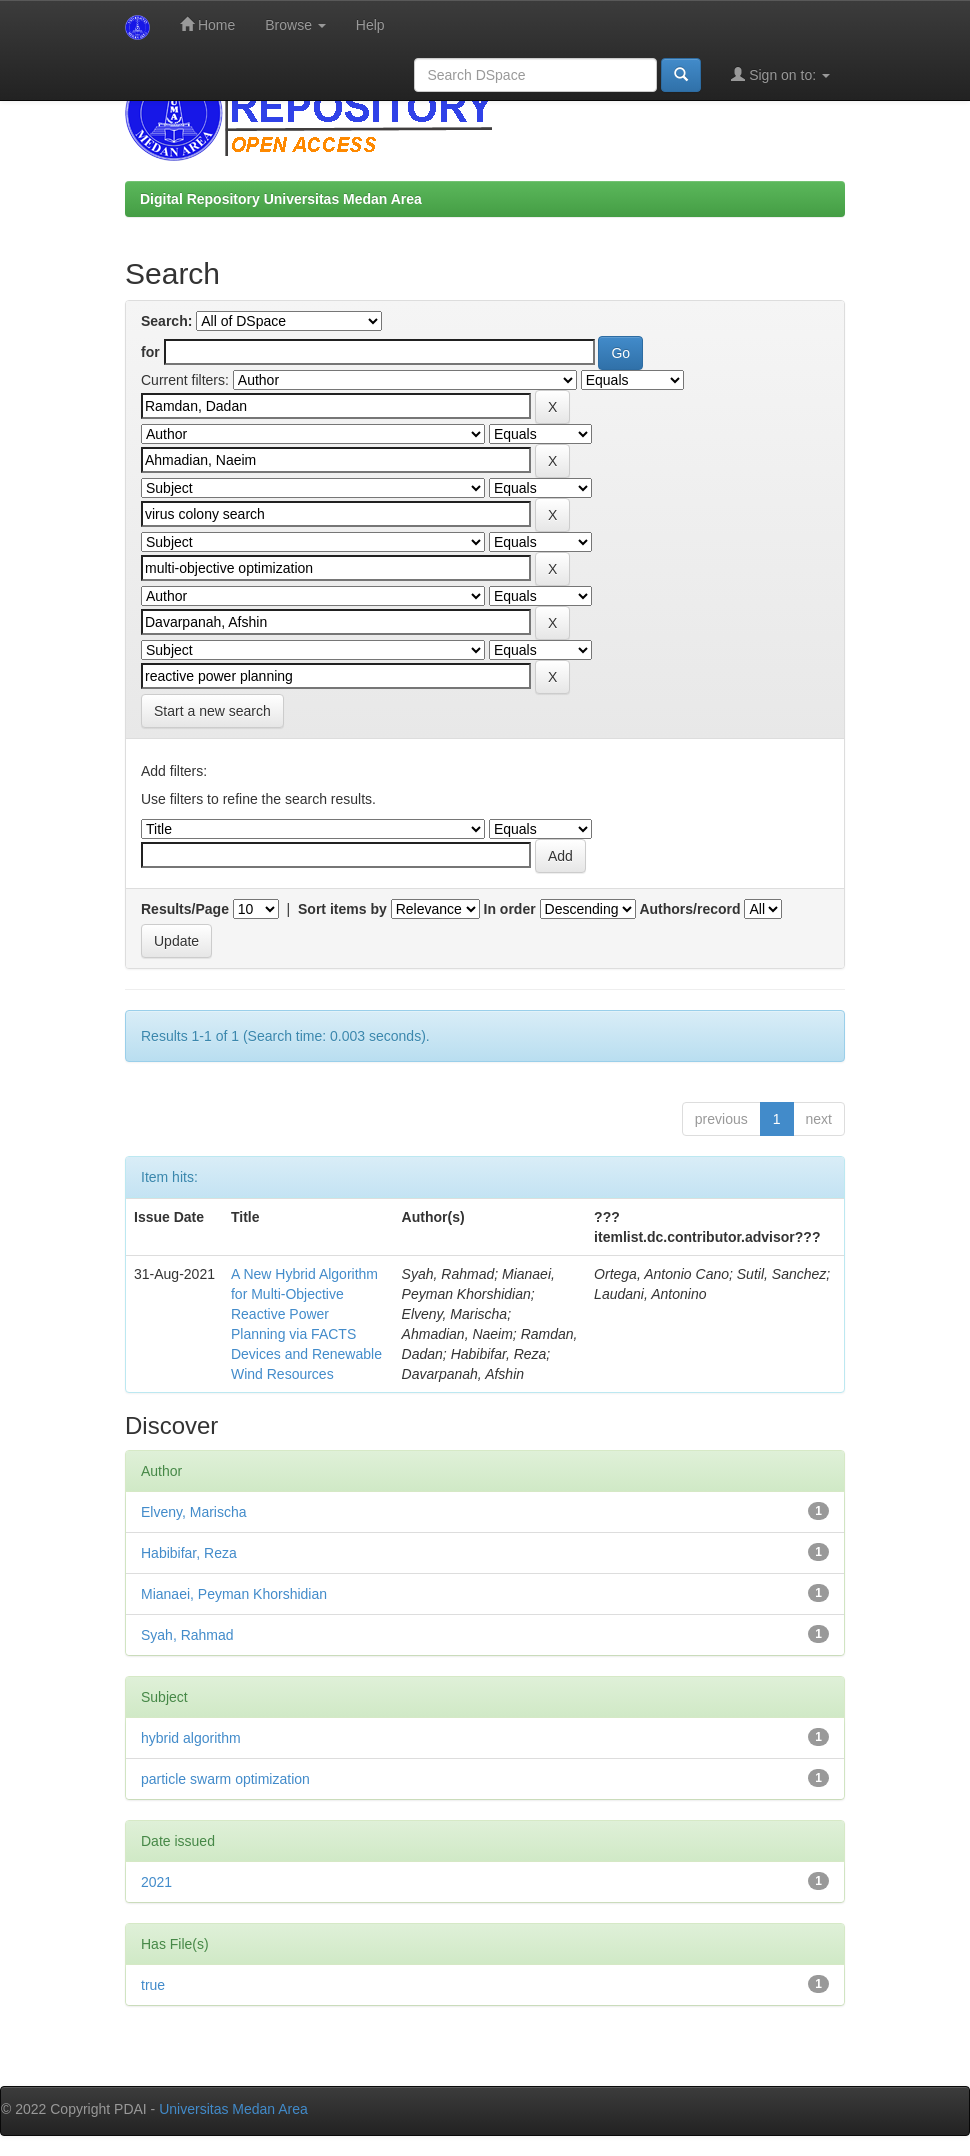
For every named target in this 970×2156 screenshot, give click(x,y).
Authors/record (689, 909)
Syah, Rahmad (187, 1635)
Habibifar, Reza (189, 1553)
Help (370, 25)
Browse (295, 25)
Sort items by (342, 909)
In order (510, 909)
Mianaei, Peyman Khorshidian (234, 1594)
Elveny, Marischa (194, 1512)
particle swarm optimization (225, 1779)
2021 (156, 1882)
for (150, 352)
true (153, 1985)
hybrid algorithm (191, 1738)
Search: (166, 321)
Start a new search (212, 711)
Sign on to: (780, 74)
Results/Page (185, 909)
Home (207, 24)
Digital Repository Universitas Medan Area (281, 199)
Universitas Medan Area (233, 2109)
